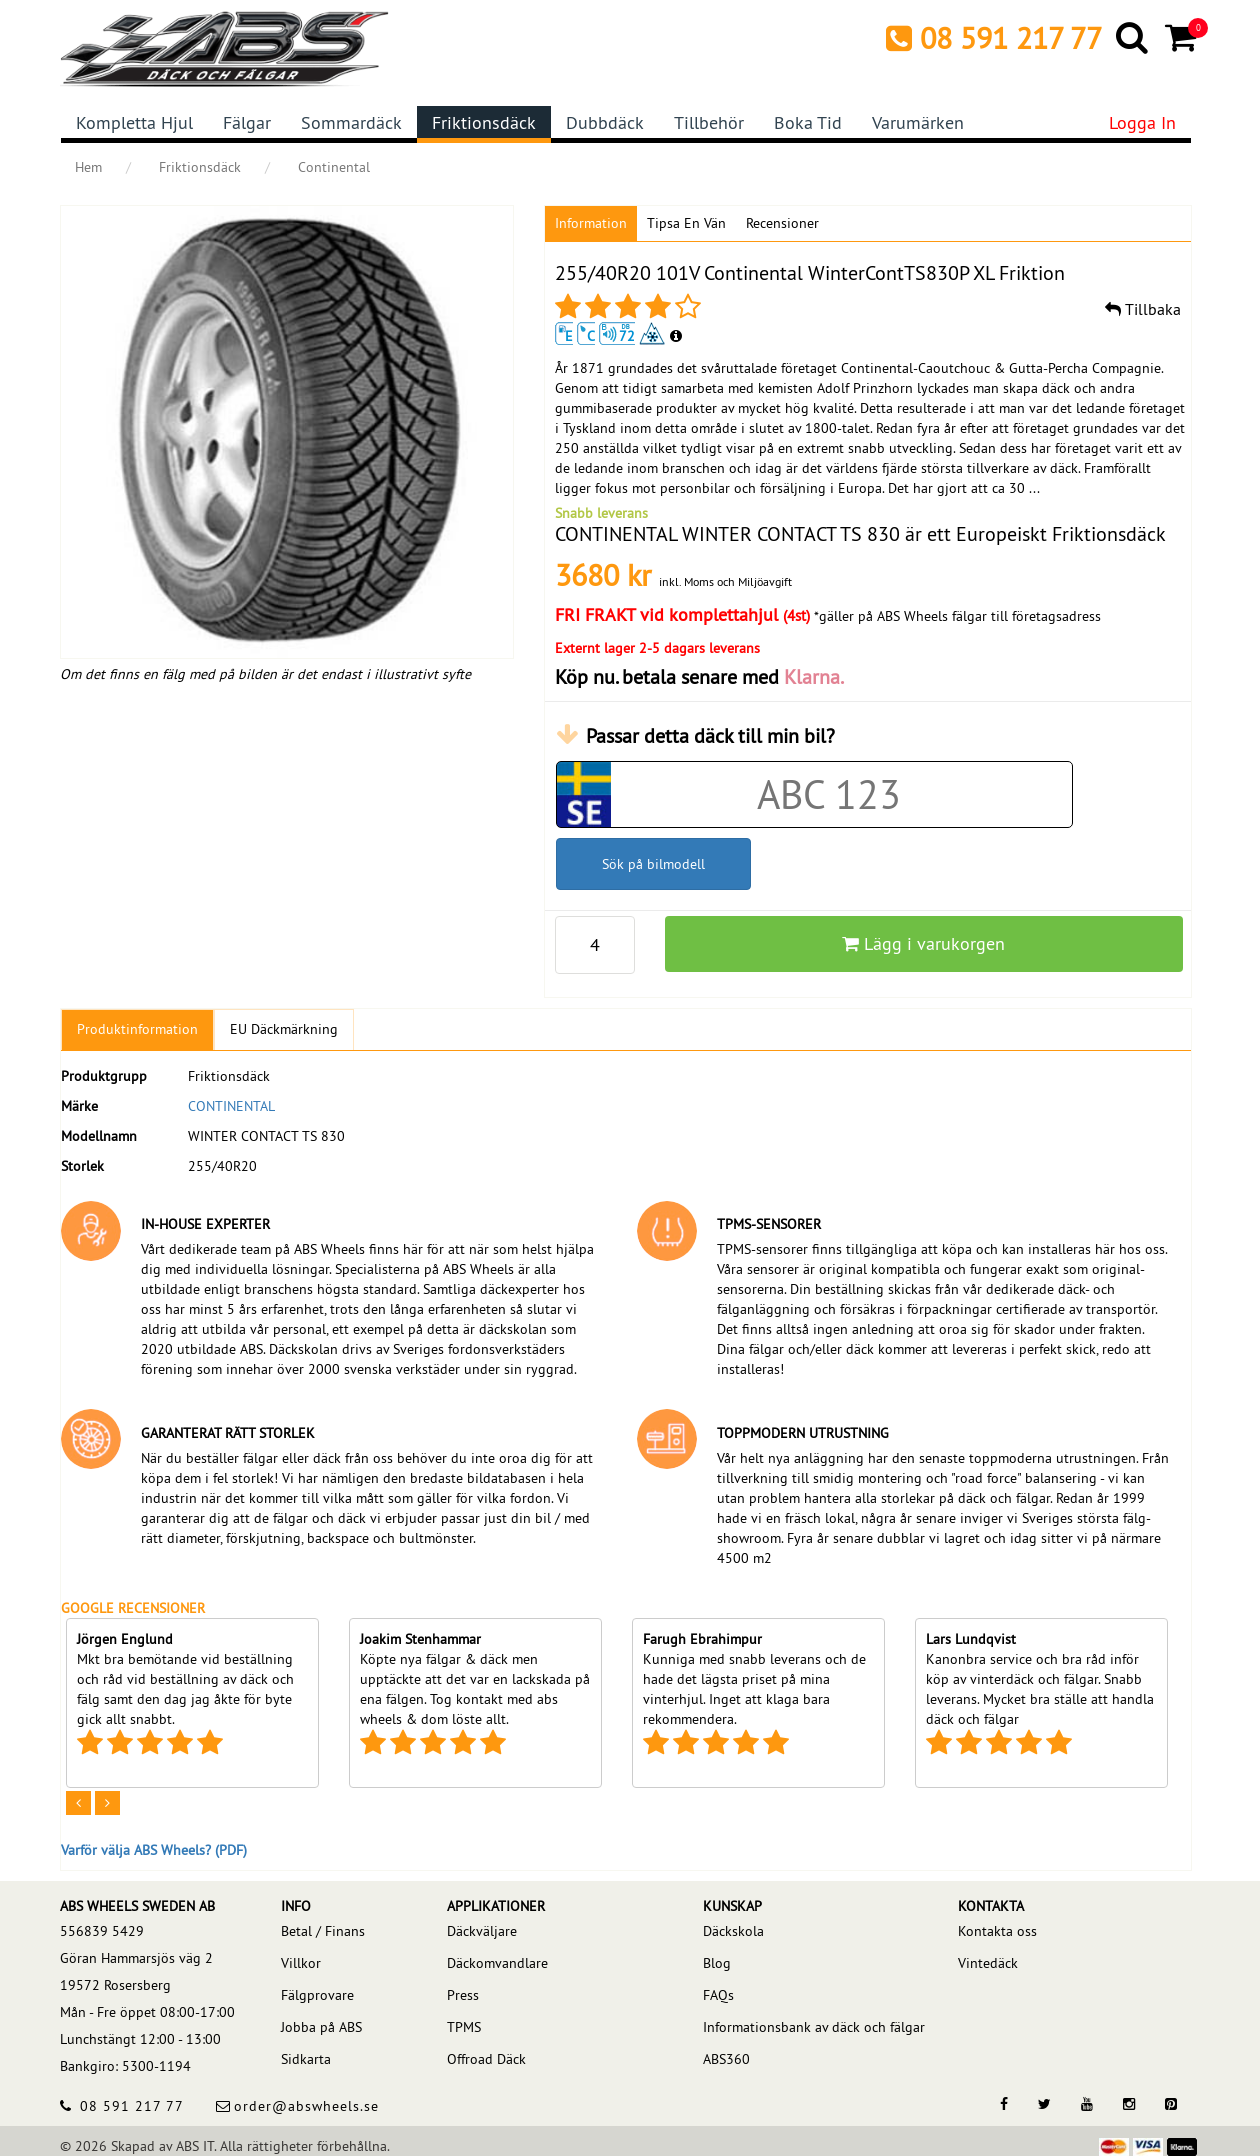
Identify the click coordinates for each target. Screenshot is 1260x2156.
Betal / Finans (323, 1931)
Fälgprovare (317, 1995)
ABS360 (726, 2059)
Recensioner (782, 223)
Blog (717, 1963)
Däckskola (733, 1931)
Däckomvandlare (497, 1963)
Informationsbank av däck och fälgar (814, 2027)
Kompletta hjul (134, 122)
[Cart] (1182, 37)
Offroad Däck (486, 2059)
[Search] (1133, 37)
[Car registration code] (829, 794)
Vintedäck (988, 1963)
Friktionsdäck (484, 122)
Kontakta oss (997, 1931)
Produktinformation (137, 1029)
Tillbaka (1143, 309)
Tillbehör (709, 122)
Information (591, 223)
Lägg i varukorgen (923, 943)
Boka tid (808, 122)
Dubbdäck (605, 122)
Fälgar (247, 122)
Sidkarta (306, 2059)
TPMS (464, 2027)
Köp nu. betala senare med (699, 676)
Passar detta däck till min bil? (710, 735)
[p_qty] (595, 945)
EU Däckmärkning (284, 1029)
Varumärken (918, 122)
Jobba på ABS (321, 2027)
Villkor (301, 1963)
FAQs (718, 1995)
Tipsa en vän (686, 223)
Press (463, 1995)
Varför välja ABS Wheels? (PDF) (154, 1850)
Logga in (1142, 122)
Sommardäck (351, 122)
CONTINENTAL (231, 1106)
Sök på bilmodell (653, 864)
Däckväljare (482, 1931)
